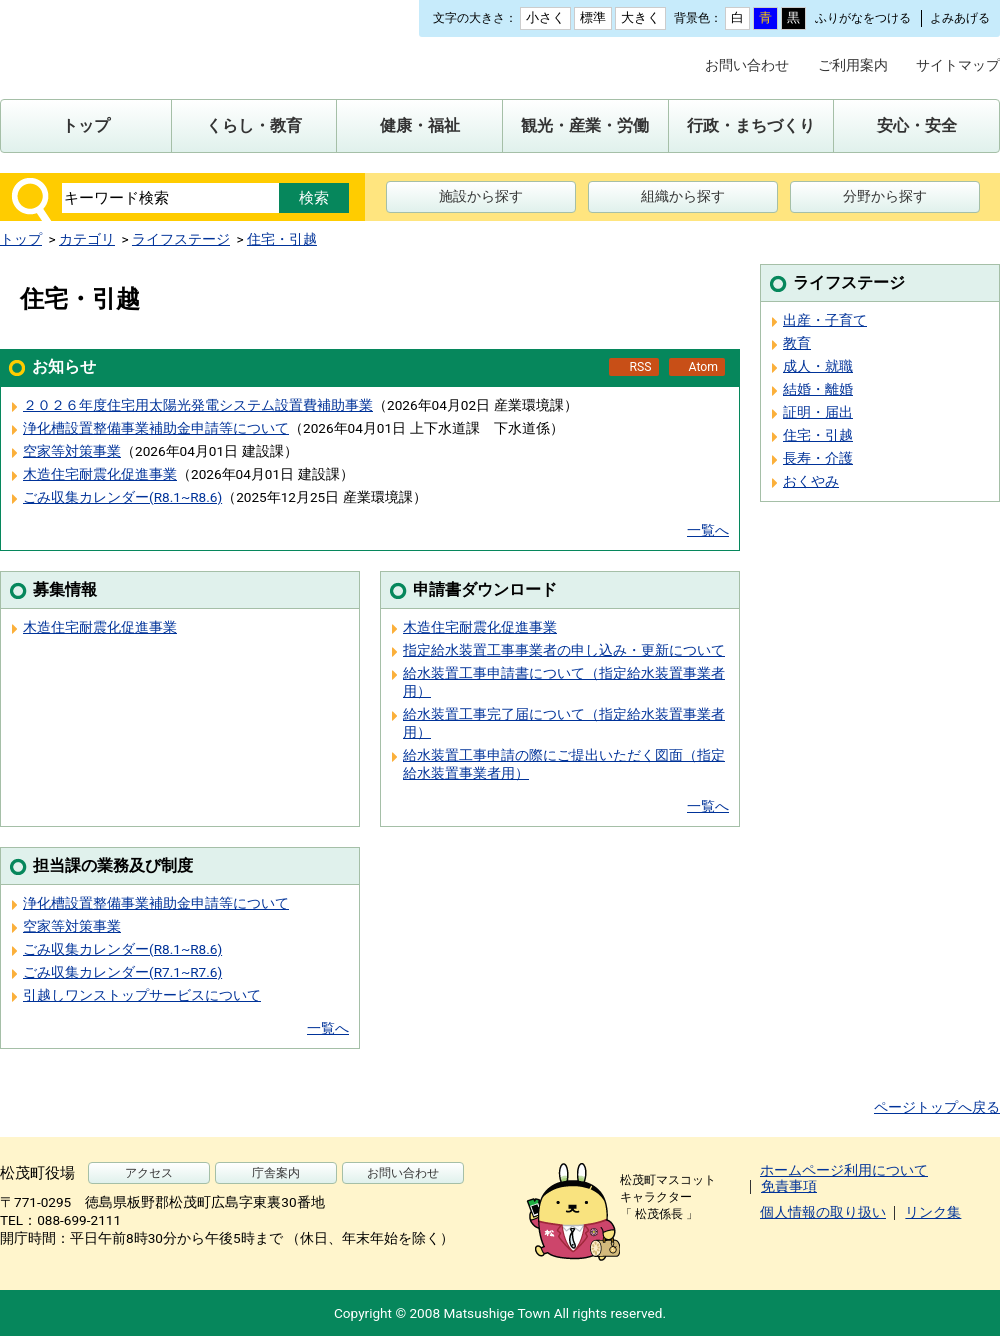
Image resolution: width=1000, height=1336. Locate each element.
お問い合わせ (747, 65)
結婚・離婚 (818, 389)
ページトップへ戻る (937, 1107)
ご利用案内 (853, 65)
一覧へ (708, 530)
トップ (21, 239)
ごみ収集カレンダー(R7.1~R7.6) (122, 972)
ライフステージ (181, 239)
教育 (797, 343)
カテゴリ (87, 239)
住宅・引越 (282, 239)
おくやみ (811, 481)
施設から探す (481, 196)
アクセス (149, 1173)
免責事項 (789, 1186)
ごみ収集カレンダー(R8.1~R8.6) (122, 497)
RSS (640, 367)
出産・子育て (825, 320)
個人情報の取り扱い (823, 1212)
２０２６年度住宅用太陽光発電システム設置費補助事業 (198, 405)
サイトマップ (958, 65)
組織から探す (683, 196)
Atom (703, 367)
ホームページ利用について (844, 1170)
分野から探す (885, 196)
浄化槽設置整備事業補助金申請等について (156, 428)
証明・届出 (818, 412)
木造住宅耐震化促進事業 (100, 474)
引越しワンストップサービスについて (142, 995)
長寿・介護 (818, 458)
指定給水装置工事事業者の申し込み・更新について (564, 650)
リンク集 (933, 1212)
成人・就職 (818, 366)
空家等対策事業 (72, 451)
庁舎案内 (276, 1173)
